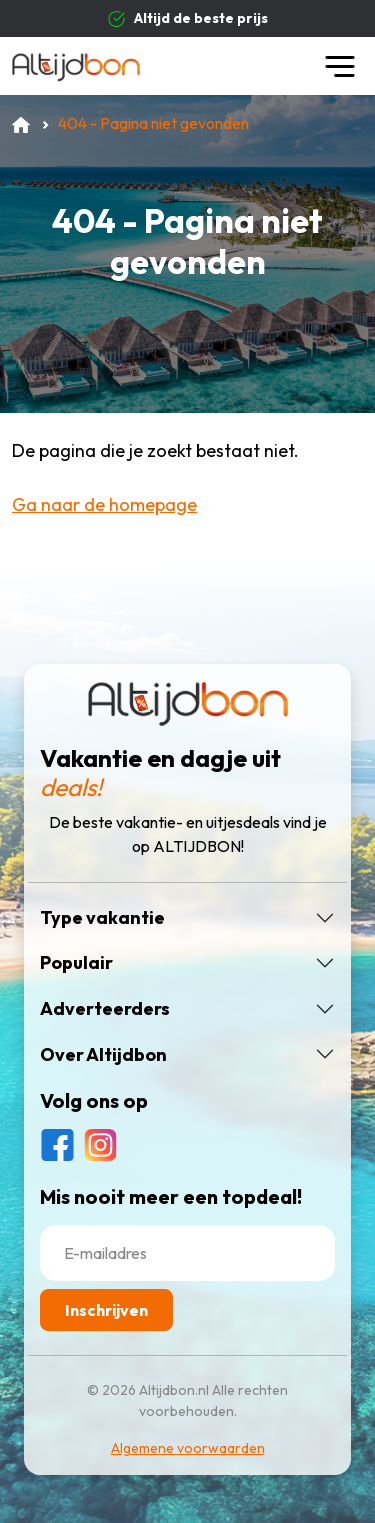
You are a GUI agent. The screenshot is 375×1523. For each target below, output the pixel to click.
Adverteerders (105, 1009)
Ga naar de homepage (104, 504)
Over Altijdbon (103, 1055)
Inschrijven (106, 1310)
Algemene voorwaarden (188, 1448)
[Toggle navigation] (340, 66)
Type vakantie (102, 918)
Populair (76, 963)
